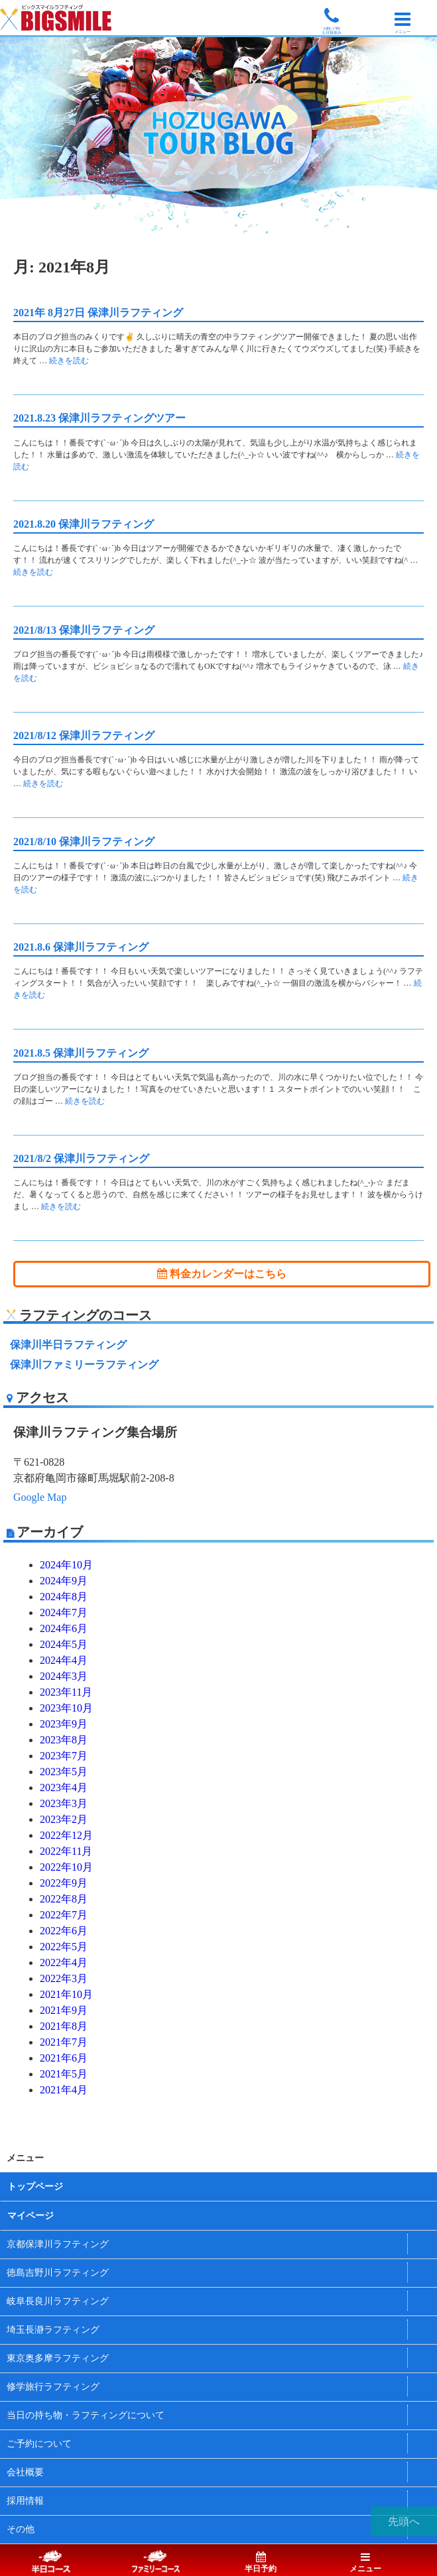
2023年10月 (66, 1708)
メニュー (365, 2563)
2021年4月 (64, 2089)
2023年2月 (64, 1819)
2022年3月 (64, 1978)
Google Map (39, 1497)
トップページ (35, 2187)
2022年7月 (64, 1914)
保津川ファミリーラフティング (84, 1364)
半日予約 (261, 2563)
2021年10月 (66, 1994)
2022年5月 (64, 1946)
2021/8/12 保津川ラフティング (84, 735)
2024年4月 (64, 1660)
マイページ (30, 2216)
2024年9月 (64, 1580)
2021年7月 (64, 2042)
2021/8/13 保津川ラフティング (84, 630)
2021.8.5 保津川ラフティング (81, 1053)
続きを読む (69, 360)
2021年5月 (64, 2073)
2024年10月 (66, 1564)
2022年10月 (66, 1867)
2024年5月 (64, 1644)
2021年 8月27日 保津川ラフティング (98, 312)
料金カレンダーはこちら (221, 1273)
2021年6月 (64, 2058)
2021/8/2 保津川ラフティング (81, 1158)
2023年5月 (64, 1771)
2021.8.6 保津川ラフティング (81, 947)
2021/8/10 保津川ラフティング (84, 841)
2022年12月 (66, 1835)
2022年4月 (64, 1962)
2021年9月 (64, 2010)
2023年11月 (66, 1692)
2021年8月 (64, 2026)
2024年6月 (64, 1628)
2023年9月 (64, 1723)
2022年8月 (64, 1898)
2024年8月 (64, 1596)
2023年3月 (64, 1803)
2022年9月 (64, 1883)
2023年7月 (64, 1755)
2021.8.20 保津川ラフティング (83, 524)
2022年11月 (66, 1851)
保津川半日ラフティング (68, 1344)
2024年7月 (64, 1612)
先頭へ (404, 2521)
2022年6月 (64, 1930)
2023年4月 (64, 1787)
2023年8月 (64, 1739)
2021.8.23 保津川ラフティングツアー (99, 418)
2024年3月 (64, 1676)
